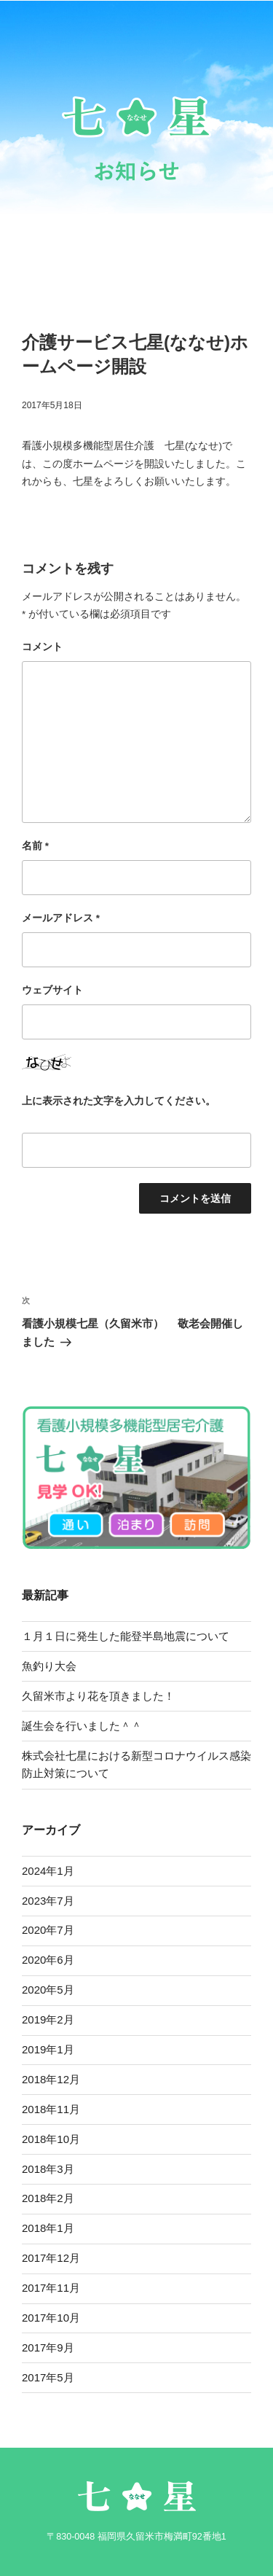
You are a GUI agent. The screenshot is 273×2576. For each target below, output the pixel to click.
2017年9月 (48, 2347)
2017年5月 (48, 2377)
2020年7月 (48, 1930)
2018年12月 (51, 2079)
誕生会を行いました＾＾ (87, 1726)
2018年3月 (48, 2169)
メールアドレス (61, 918)
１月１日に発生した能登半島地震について (125, 1636)
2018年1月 (48, 2228)
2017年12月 (51, 2258)
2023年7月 (48, 1900)
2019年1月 (48, 2049)
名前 (35, 845)
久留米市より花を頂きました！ (98, 1696)
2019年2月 (48, 2019)
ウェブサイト (52, 990)
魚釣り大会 (49, 1666)
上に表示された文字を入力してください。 (118, 1101)
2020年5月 (48, 1989)
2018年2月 (48, 2198)
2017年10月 (51, 2317)
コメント (42, 646)
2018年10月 (51, 2139)
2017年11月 (51, 2288)
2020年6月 (48, 1960)
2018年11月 (51, 2109)
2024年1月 (48, 1871)
